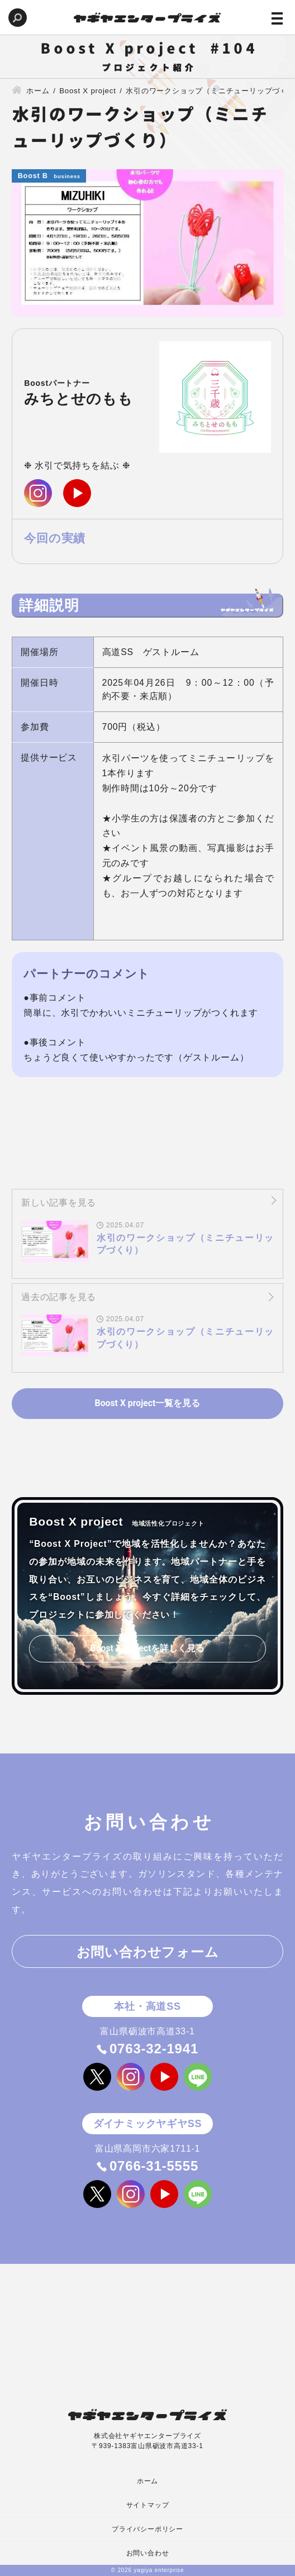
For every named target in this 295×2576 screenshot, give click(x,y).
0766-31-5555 (154, 2165)
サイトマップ (147, 2505)
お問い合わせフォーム (148, 1952)
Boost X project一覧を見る (147, 1403)
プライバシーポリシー (147, 2529)
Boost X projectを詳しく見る (147, 1648)
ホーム (147, 2481)
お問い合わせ (147, 2553)
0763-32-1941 (154, 2048)
